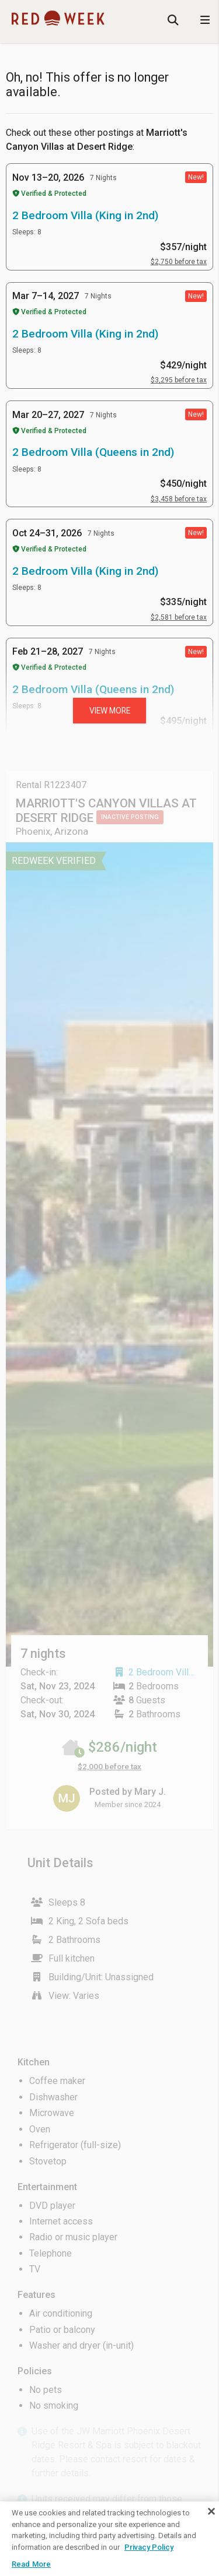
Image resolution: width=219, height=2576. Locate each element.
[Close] (211, 2511)
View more (109, 710)
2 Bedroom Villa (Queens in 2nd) (93, 452)
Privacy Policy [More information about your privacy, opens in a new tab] (148, 2547)
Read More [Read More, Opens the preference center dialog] (31, 2564)
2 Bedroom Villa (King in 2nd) (85, 215)
